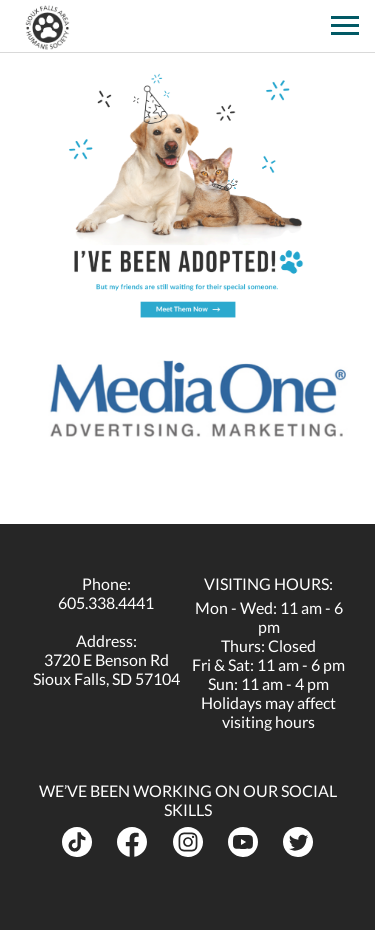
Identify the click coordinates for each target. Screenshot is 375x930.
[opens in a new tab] (309, 18)
